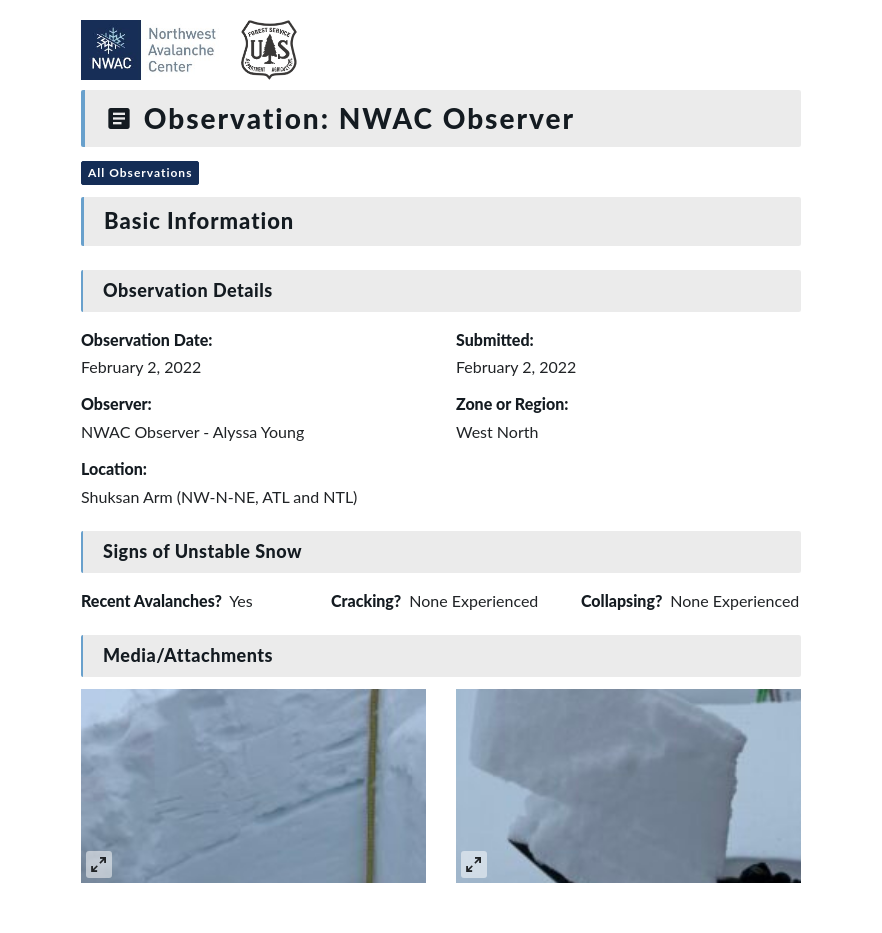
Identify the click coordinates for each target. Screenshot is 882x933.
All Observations (140, 172)
